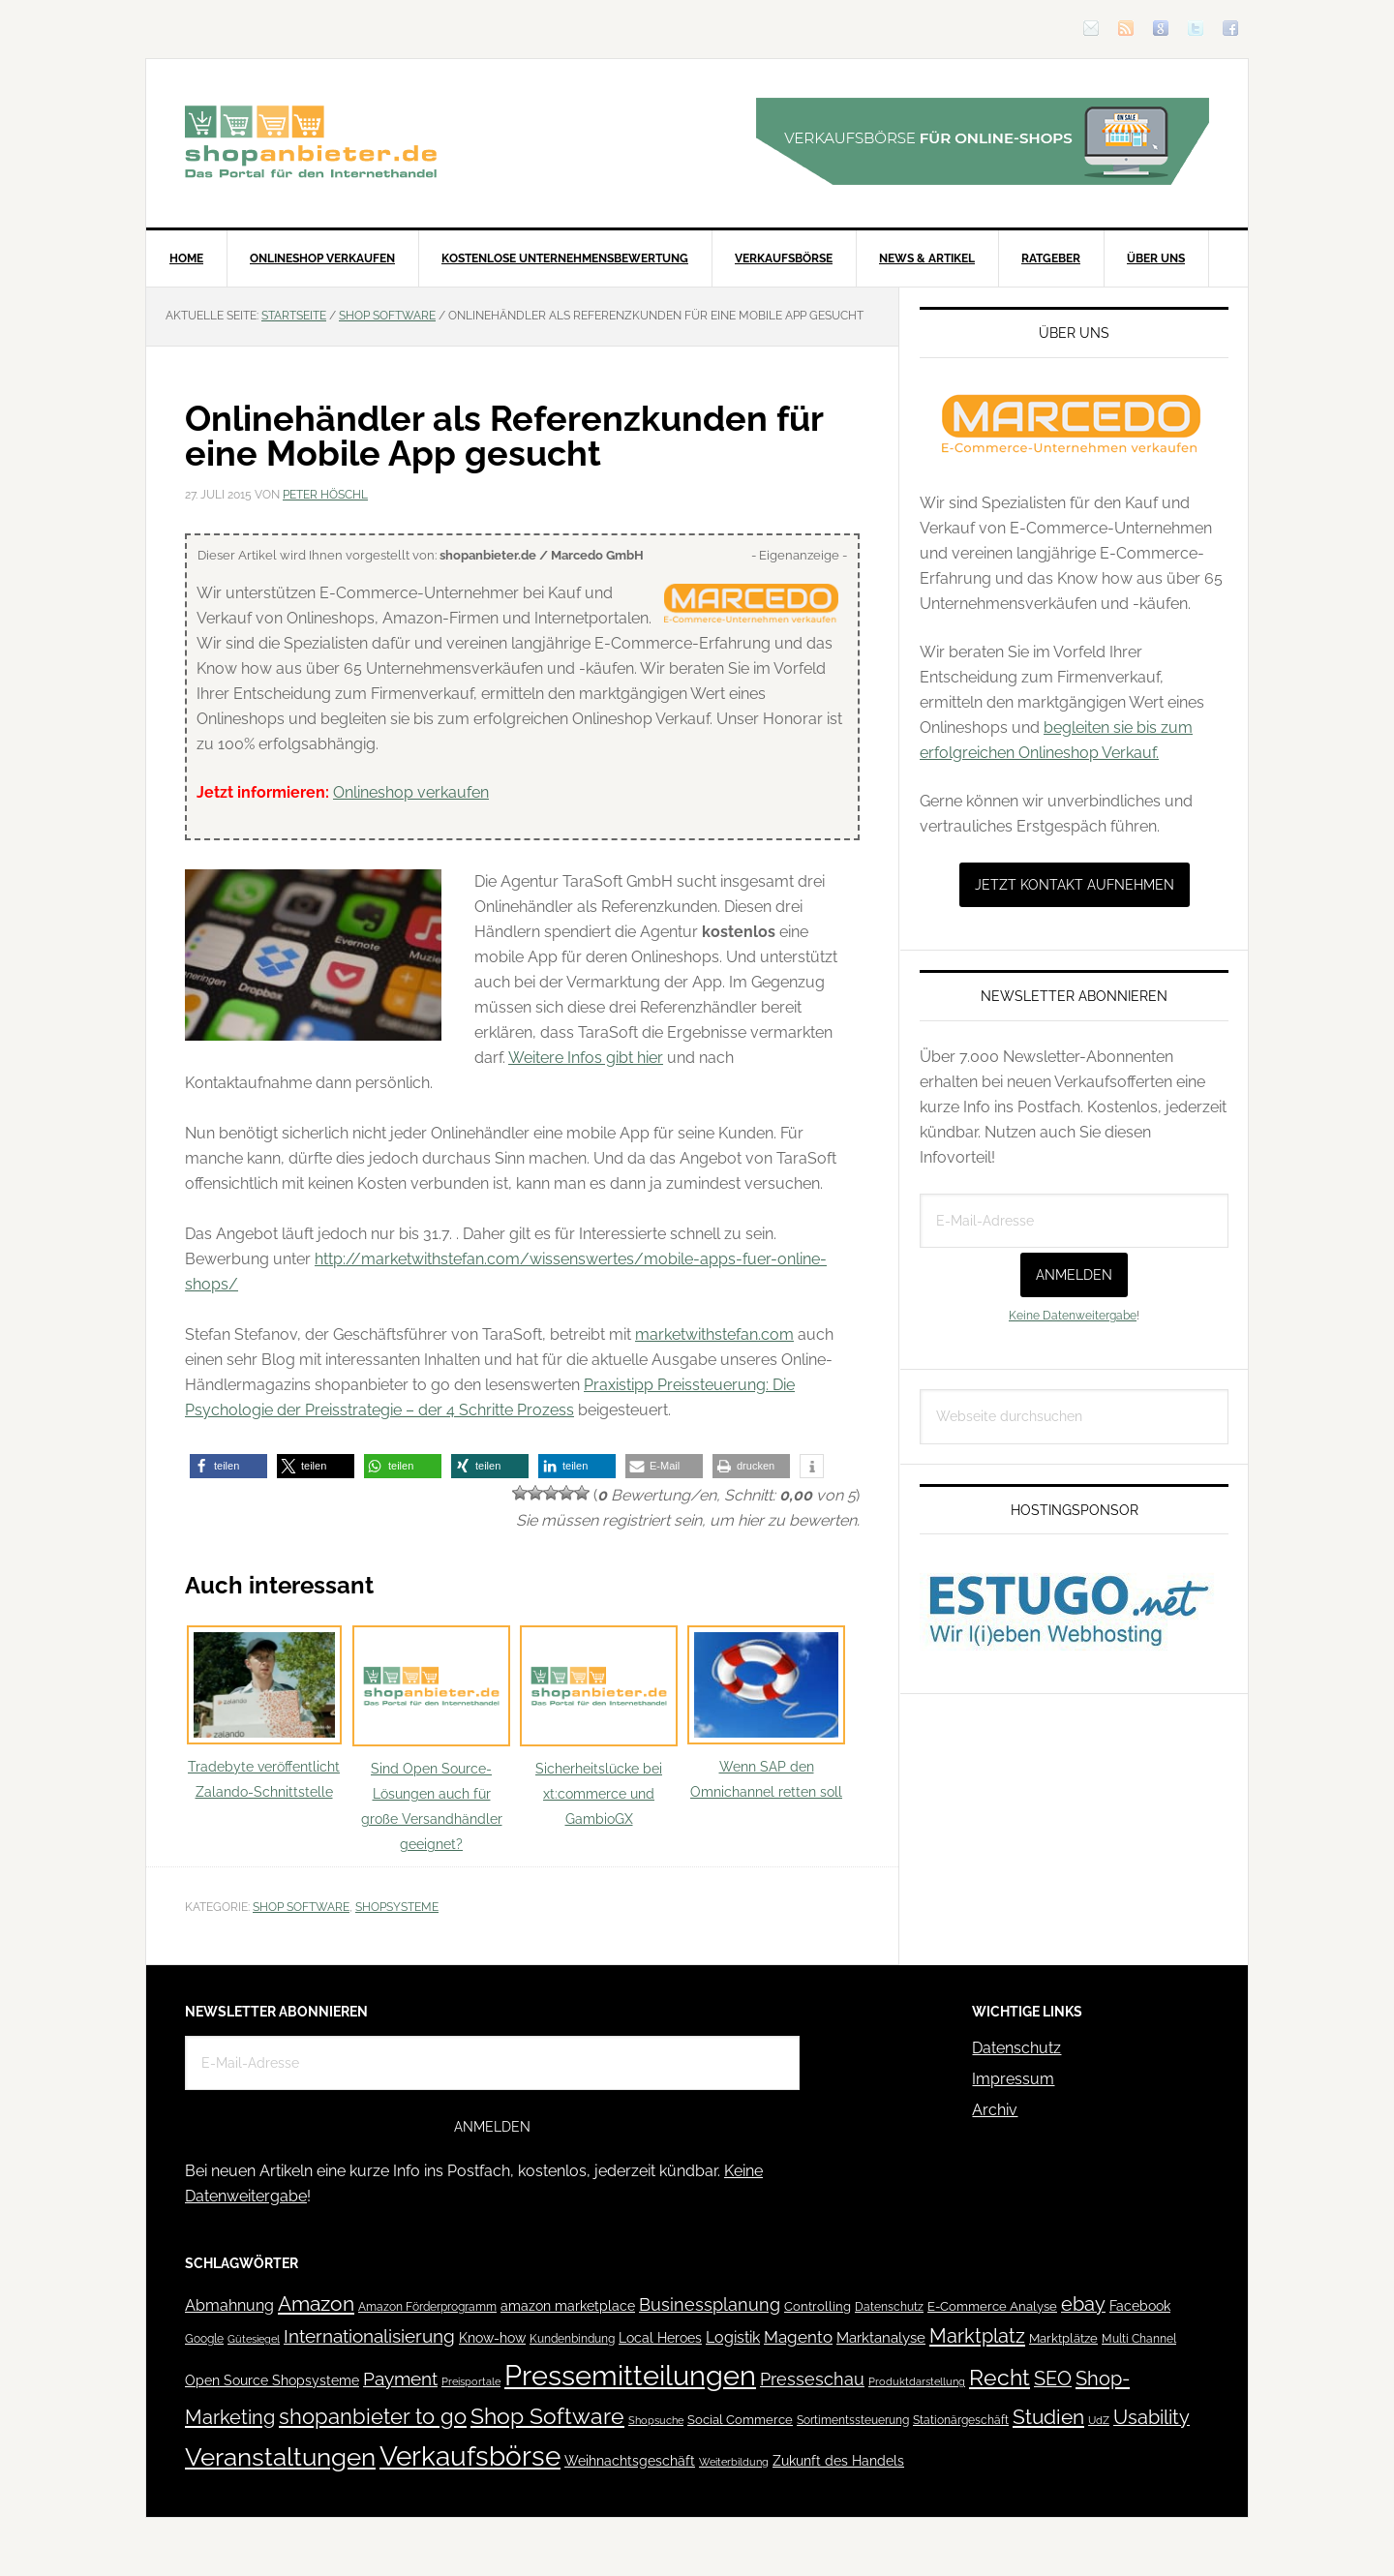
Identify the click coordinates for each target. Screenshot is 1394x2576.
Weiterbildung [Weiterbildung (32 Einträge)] (734, 2462)
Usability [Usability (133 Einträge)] (1151, 2418)
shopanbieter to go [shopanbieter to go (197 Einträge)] (373, 2416)
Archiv (994, 2110)
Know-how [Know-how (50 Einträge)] (492, 2338)
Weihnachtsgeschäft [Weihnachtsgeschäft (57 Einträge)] (629, 2461)
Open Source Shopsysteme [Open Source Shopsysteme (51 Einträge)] (272, 2380)
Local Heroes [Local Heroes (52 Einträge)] (660, 2338)
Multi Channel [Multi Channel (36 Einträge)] (1139, 2339)
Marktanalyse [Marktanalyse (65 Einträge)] (880, 2338)
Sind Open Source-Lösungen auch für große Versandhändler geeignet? (431, 1739)
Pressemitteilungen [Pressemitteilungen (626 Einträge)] (630, 2375)
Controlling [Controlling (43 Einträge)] (817, 2306)
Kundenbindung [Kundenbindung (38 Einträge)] (572, 2339)
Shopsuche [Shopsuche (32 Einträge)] (655, 2420)
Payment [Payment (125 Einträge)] (400, 2378)
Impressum (1013, 2079)
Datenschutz (1016, 2048)
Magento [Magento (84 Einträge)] (798, 2337)
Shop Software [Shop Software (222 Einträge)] (547, 2416)
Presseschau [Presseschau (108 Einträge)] (812, 2379)
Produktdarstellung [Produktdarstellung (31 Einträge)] (916, 2381)
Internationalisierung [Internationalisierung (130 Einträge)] (369, 2336)
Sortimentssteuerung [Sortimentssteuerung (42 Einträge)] (853, 2419)
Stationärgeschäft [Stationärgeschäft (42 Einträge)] (961, 2419)
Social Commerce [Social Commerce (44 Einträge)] (740, 2419)
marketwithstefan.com (714, 1334)
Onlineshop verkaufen (411, 792)
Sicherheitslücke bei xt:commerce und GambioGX (599, 1726)
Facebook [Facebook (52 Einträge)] (1139, 2306)
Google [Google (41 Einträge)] (204, 2338)
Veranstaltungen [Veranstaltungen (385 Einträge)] (280, 2456)
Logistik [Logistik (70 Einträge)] (733, 2337)
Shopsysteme (397, 1907)
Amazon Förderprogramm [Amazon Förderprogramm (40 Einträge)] (427, 2307)
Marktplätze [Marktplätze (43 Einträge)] (1063, 2338)
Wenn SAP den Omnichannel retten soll (766, 1713)
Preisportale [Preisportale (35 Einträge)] (470, 2381)
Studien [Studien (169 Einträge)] (1048, 2417)
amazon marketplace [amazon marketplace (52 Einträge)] (567, 2306)
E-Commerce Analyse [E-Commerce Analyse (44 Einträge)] (992, 2306)
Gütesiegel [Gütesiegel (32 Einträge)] (253, 2339)
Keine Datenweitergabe (1072, 1315)
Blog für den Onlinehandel (311, 141)
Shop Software (301, 1907)
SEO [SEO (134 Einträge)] (1053, 2379)
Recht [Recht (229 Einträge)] (999, 2377)
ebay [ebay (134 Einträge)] (1083, 2304)
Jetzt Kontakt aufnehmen (1074, 885)
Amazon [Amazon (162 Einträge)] (316, 2303)
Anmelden (1074, 1275)
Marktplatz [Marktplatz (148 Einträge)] (977, 2336)
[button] (228, 1466)
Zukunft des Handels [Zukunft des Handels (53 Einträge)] (838, 2461)
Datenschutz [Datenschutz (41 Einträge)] (889, 2306)
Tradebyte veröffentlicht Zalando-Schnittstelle (264, 1713)
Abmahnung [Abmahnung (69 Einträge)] (229, 2305)
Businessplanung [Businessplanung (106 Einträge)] (709, 2304)
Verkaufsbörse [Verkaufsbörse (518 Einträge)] (470, 2456)
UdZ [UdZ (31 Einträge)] (1098, 2420)
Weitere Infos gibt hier (585, 1057)
